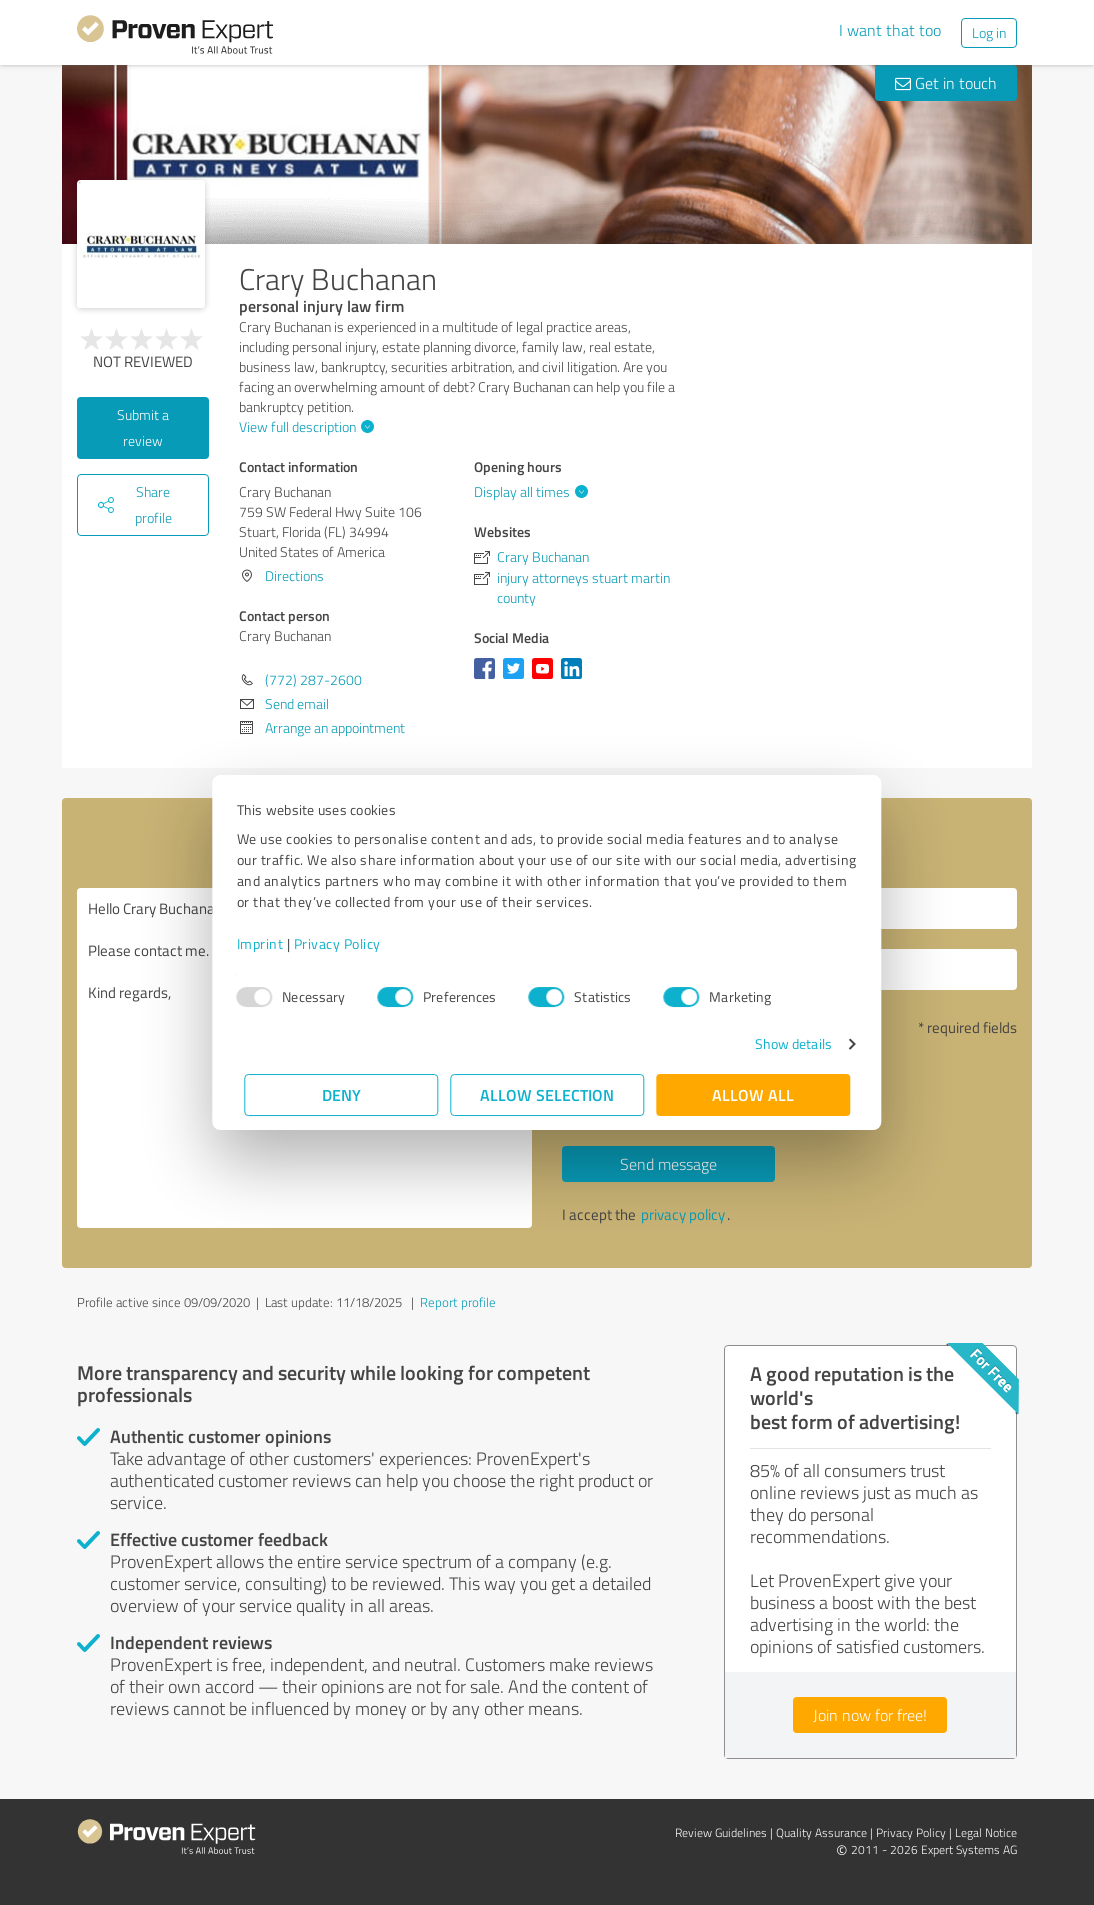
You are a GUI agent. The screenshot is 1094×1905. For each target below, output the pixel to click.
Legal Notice (986, 1832)
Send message (668, 1164)
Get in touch (946, 83)
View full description (304, 426)
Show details (785, 1043)
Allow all (753, 1094)
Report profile (458, 1302)
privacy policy (683, 1214)
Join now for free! (870, 1715)
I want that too (890, 30)
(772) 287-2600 (313, 679)
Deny (341, 1094)
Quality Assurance (821, 1832)
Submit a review (143, 427)
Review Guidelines (721, 1832)
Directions (294, 575)
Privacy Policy (344, 943)
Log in (989, 32)
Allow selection (547, 1094)
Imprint (267, 943)
